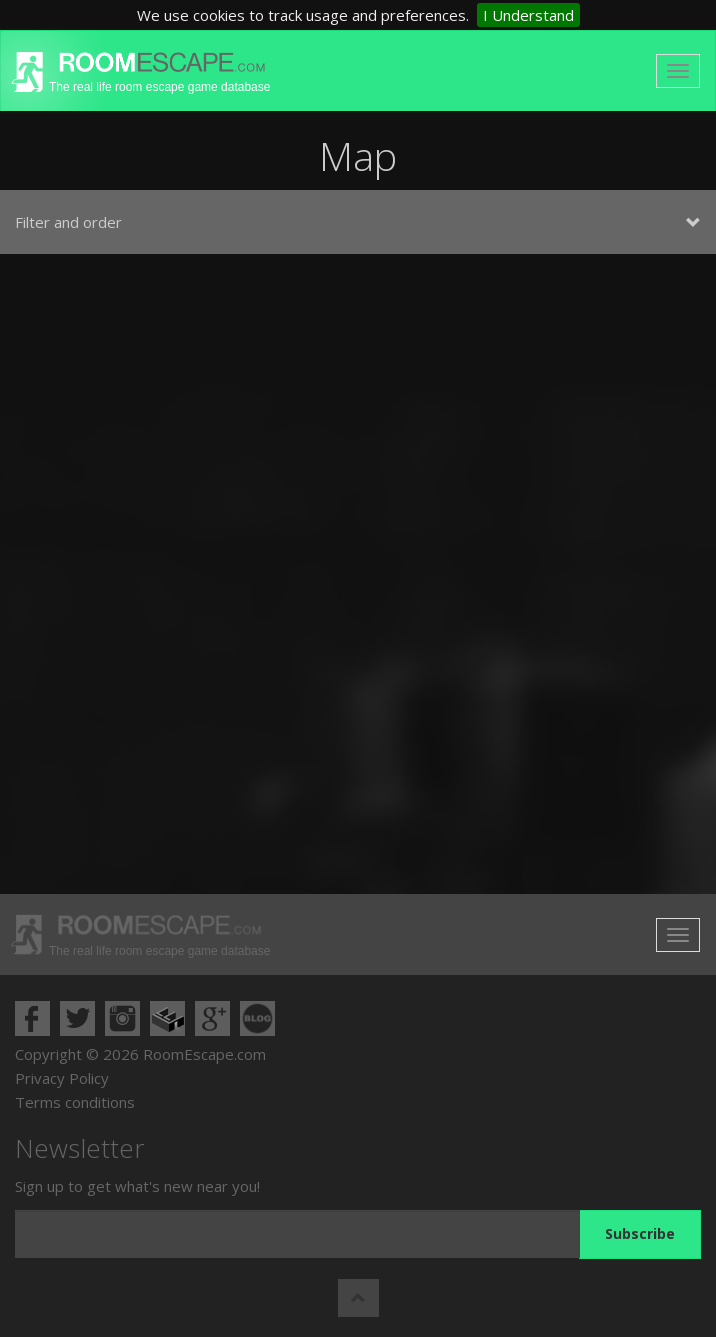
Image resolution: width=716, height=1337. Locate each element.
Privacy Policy (62, 1078)
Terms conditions (75, 1102)
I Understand (528, 15)
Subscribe (640, 1233)
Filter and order (358, 222)
